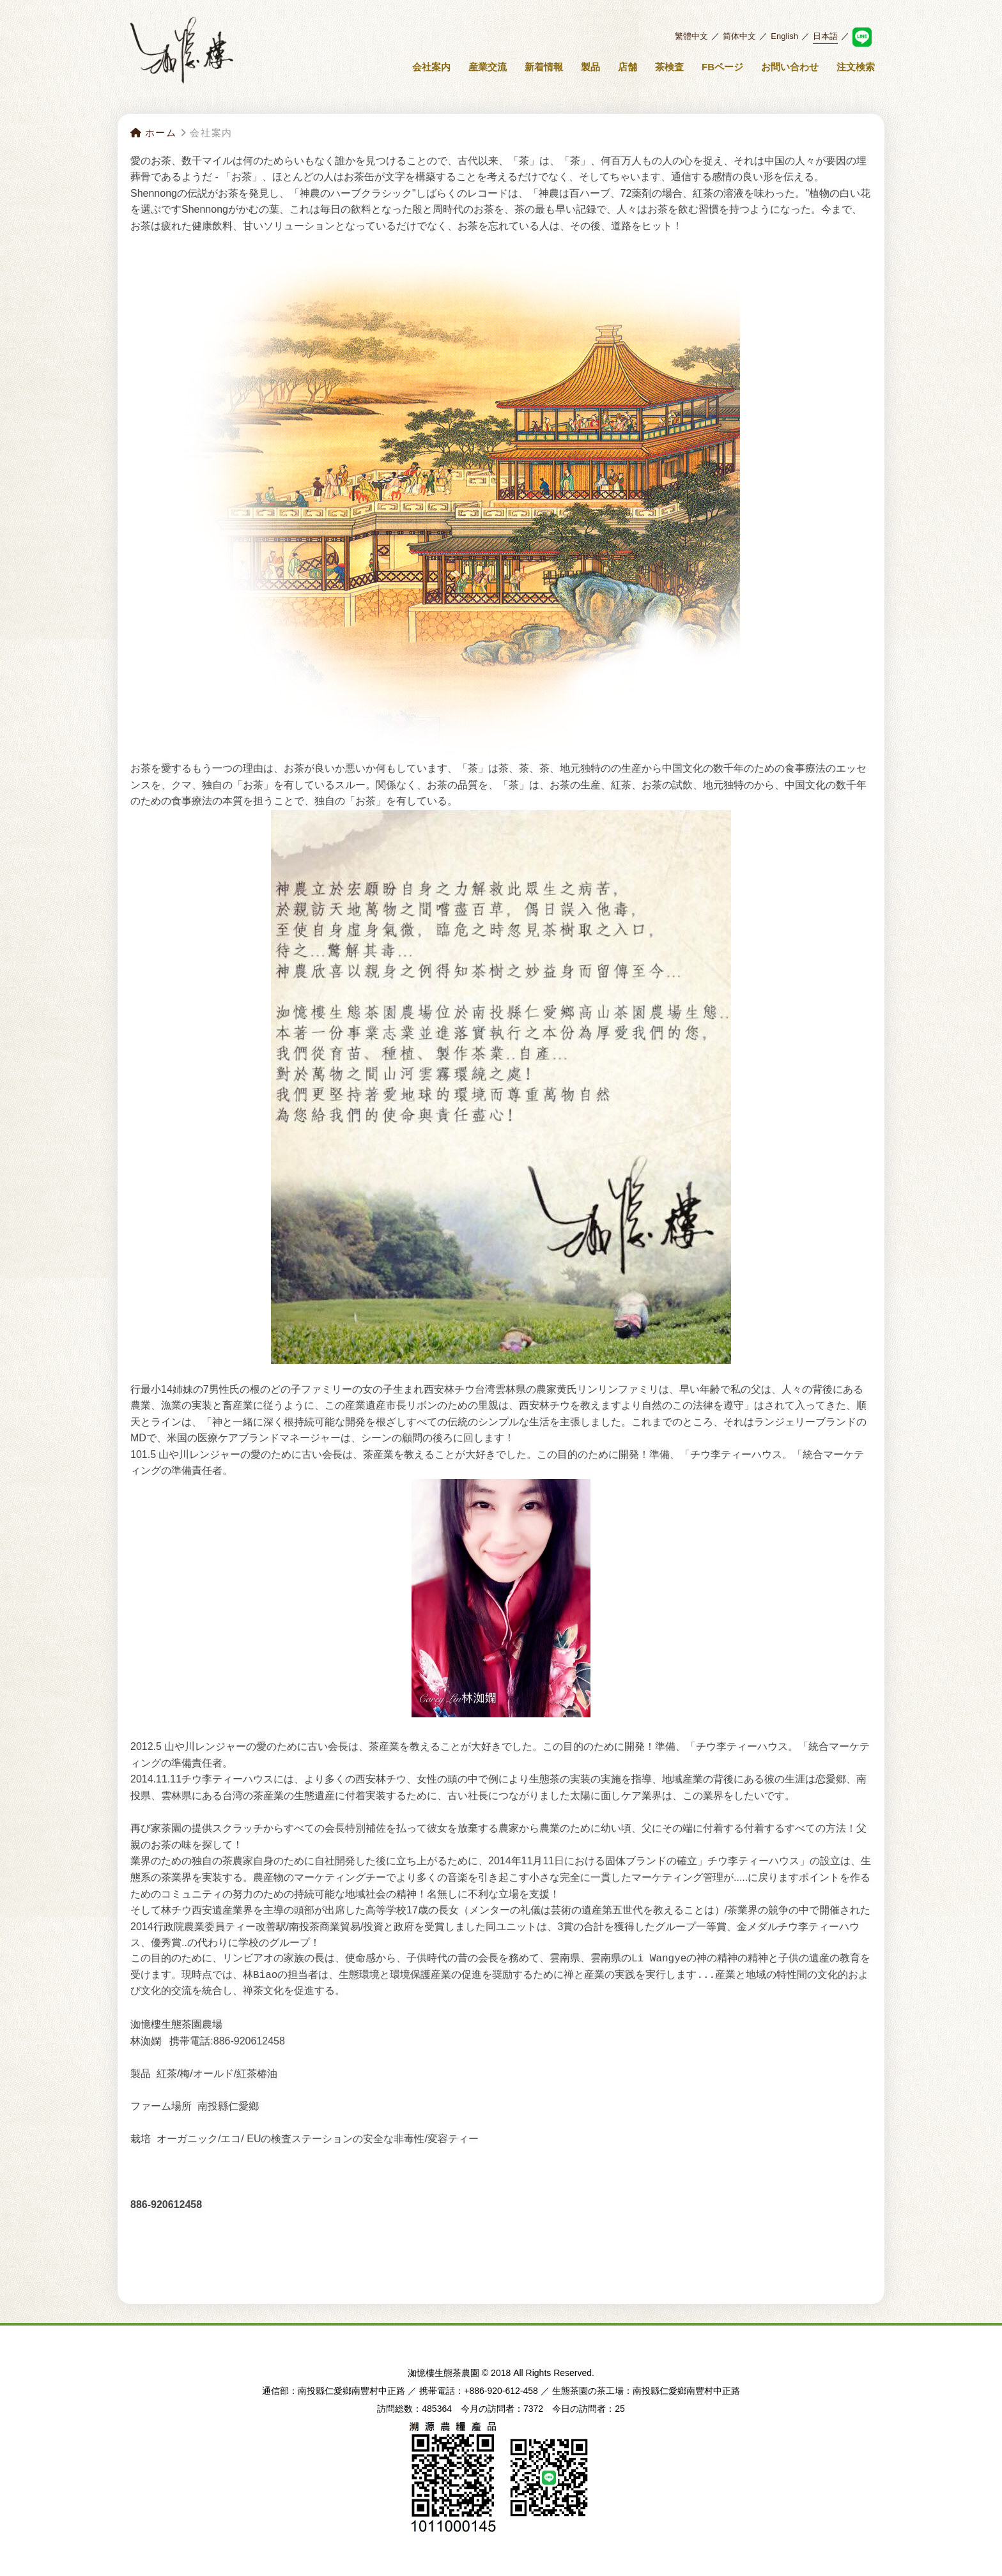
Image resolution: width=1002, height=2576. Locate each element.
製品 (590, 66)
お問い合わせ (790, 66)
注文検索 (855, 66)
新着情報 (544, 66)
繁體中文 (691, 36)
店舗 (627, 66)
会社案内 (431, 66)
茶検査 (669, 66)
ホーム (153, 132)
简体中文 (739, 36)
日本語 (825, 36)
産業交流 (487, 66)
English (784, 36)
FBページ (722, 66)
